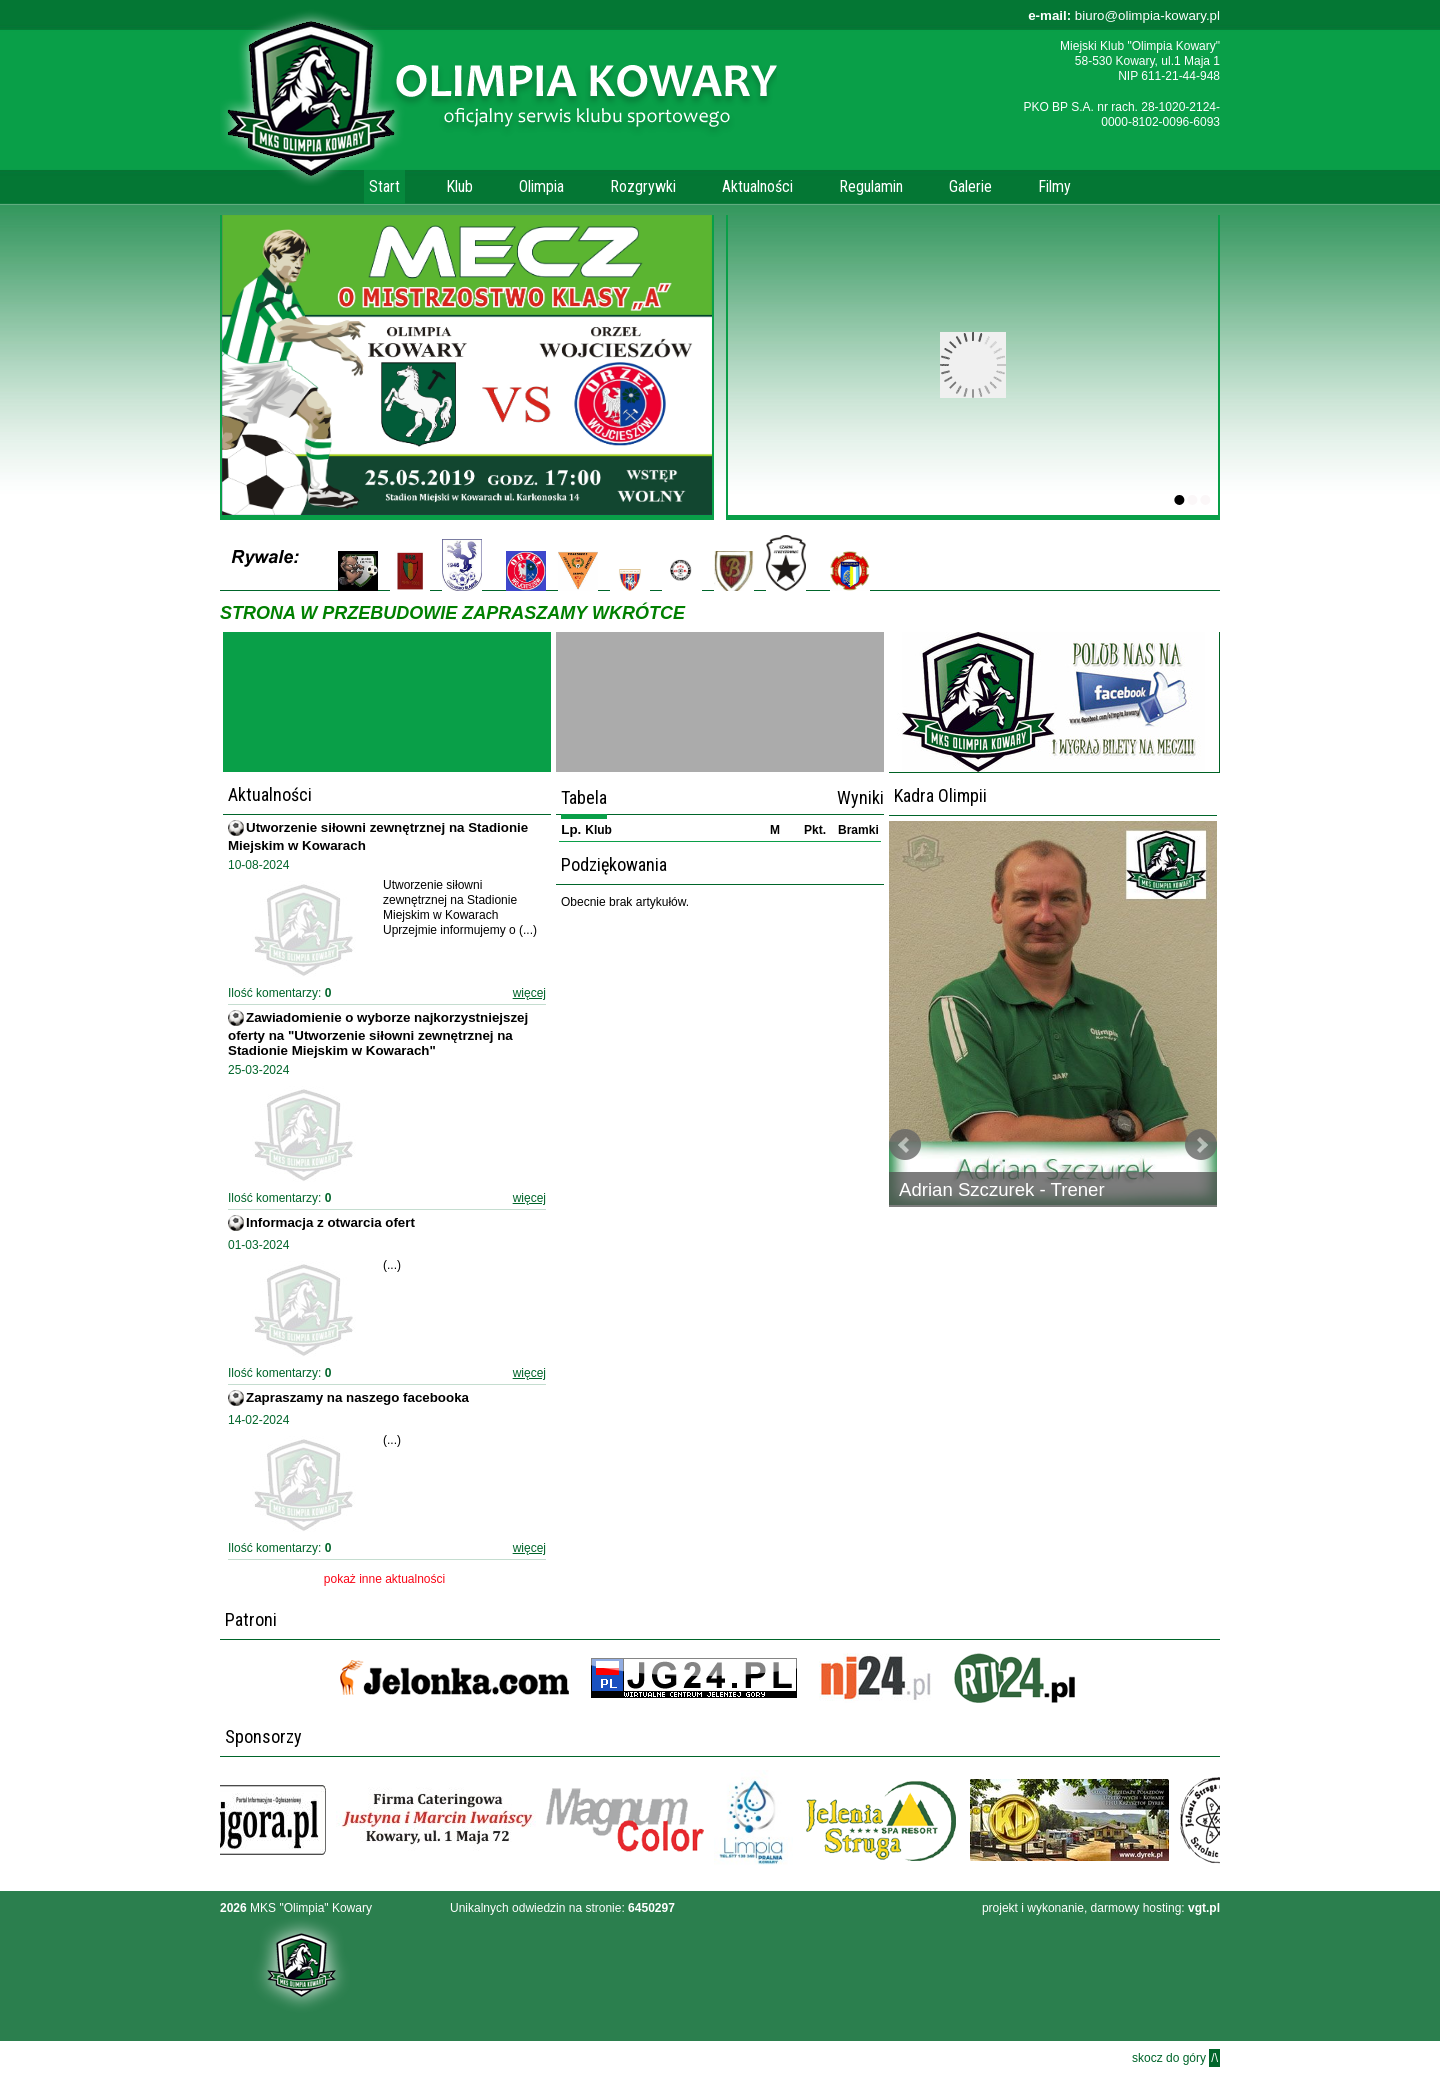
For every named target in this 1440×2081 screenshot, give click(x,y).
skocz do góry (1176, 2058)
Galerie (970, 186)
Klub (459, 186)
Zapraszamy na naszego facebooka (357, 1397)
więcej (529, 993)
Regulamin (871, 186)
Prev (905, 1145)
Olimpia (541, 186)
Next (1201, 1145)
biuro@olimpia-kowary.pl (1124, 15)
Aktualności (757, 186)
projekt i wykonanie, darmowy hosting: (1101, 1908)
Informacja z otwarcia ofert (330, 1222)
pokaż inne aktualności (384, 1579)
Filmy (1054, 186)
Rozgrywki (643, 186)
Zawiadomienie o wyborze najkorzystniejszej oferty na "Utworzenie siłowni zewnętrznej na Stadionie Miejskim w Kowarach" (378, 1034)
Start (384, 186)
